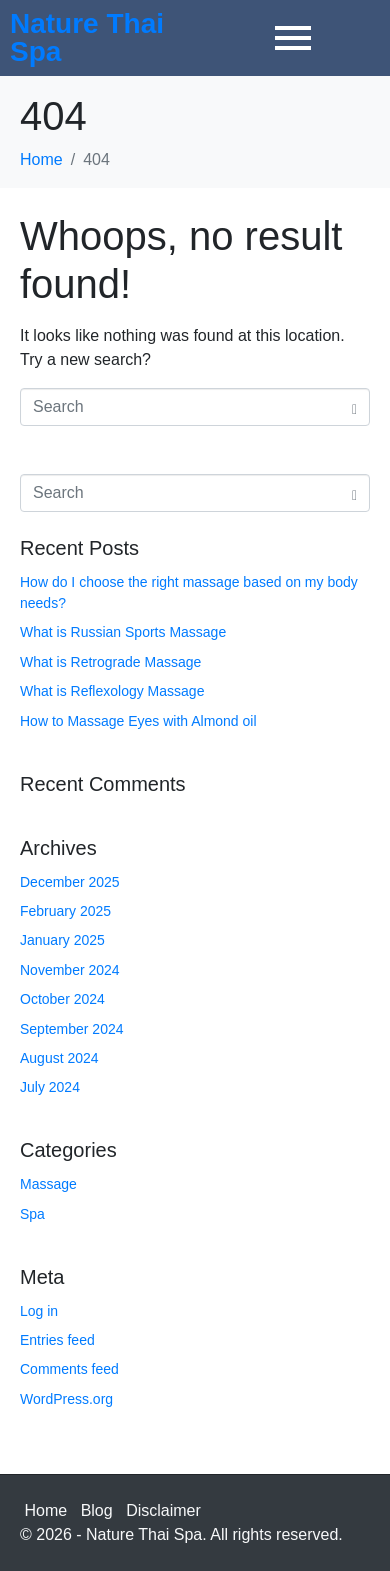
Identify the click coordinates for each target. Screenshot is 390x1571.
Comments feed (69, 1369)
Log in (39, 1311)
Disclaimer (163, 1510)
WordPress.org (66, 1399)
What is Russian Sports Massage (123, 632)
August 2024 (59, 1058)
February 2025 (65, 911)
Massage (48, 1184)
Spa (32, 1214)
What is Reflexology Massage (112, 691)
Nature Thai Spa (87, 37)
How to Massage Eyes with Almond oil (138, 721)
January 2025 (62, 940)
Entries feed (57, 1340)
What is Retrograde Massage (110, 662)
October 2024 (62, 999)
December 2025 (70, 882)
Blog (97, 1510)
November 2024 (70, 970)
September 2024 (72, 1029)
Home (46, 1510)
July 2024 (50, 1087)
